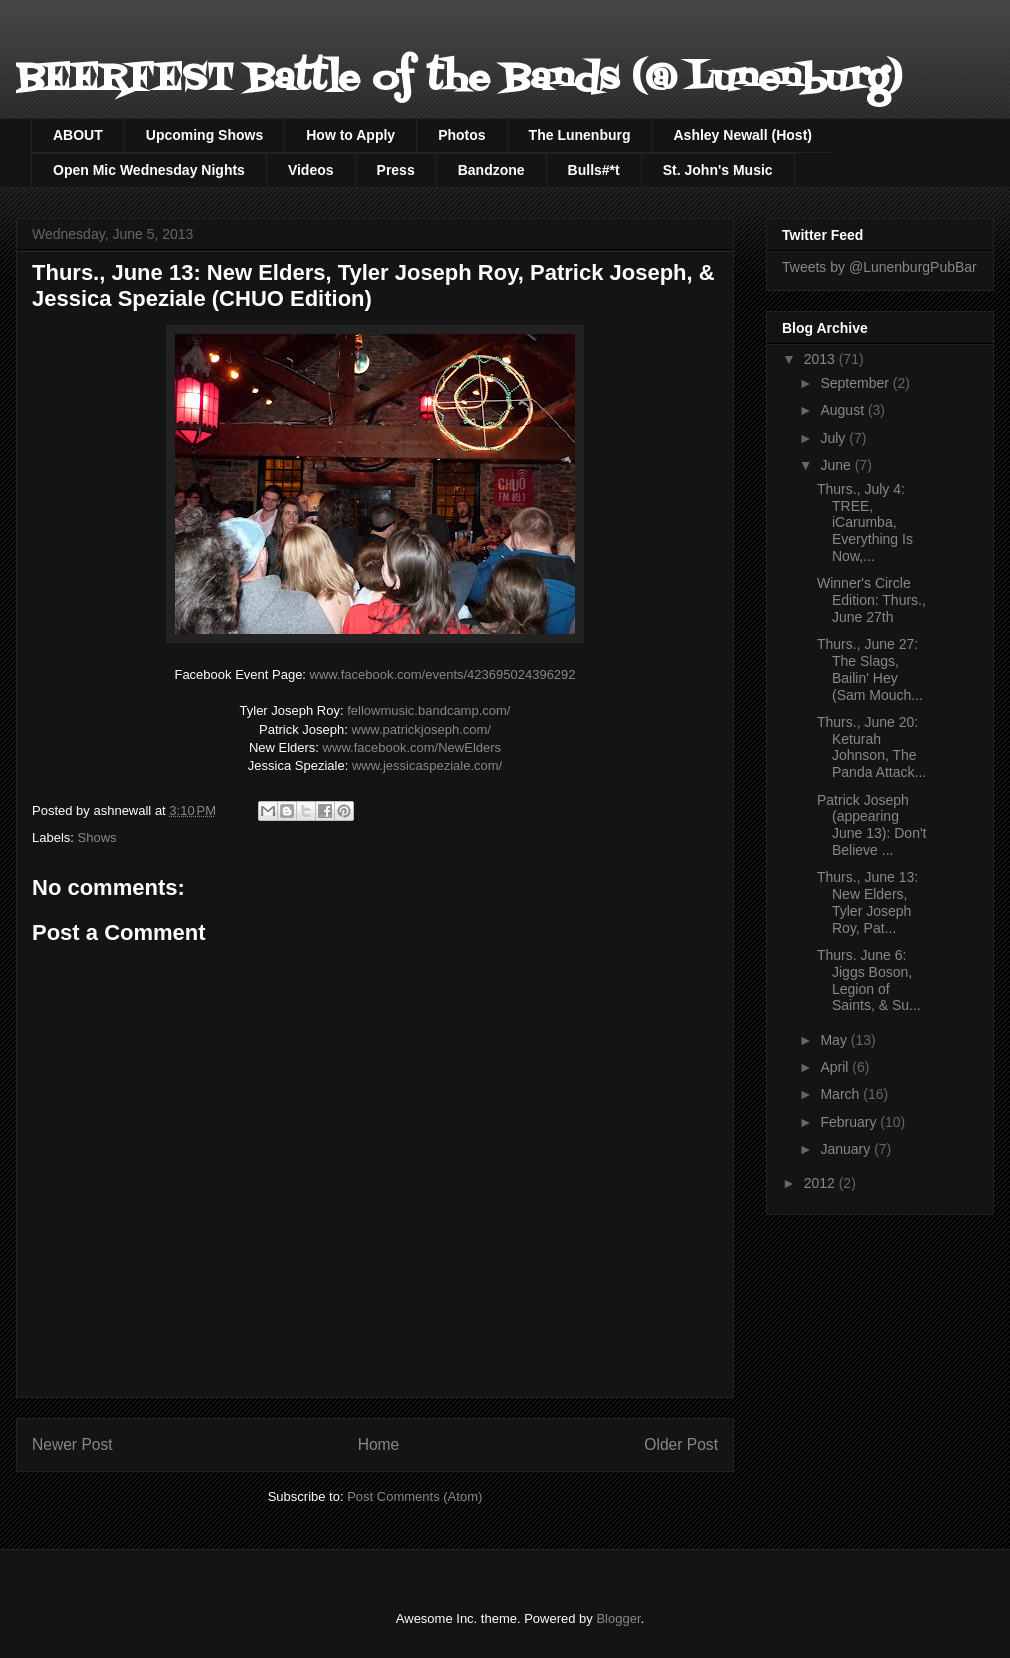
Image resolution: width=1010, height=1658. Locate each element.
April (836, 1067)
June (837, 465)
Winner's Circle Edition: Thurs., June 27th (871, 600)
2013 (821, 359)
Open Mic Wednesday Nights (149, 170)
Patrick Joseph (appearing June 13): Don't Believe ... (872, 825)
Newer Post (72, 1444)
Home (379, 1444)
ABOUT (78, 135)
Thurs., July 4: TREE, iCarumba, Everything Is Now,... (865, 522)
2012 (821, 1183)
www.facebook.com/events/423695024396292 (443, 674)
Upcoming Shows (204, 135)
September (856, 383)
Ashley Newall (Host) (743, 135)
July (834, 438)
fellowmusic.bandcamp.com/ (428, 710)
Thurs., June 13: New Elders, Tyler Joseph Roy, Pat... (867, 902)
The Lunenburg (580, 135)
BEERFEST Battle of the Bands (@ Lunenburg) (459, 79)
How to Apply (350, 135)
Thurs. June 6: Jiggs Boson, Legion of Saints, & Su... (869, 980)
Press (396, 170)
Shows (97, 837)
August (843, 410)
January (847, 1149)
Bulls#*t (594, 170)
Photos (461, 135)
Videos (311, 170)
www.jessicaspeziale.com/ (427, 765)
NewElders (412, 747)
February (850, 1122)
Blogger (618, 1618)
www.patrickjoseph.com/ (421, 729)
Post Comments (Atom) (414, 1496)
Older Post (681, 1444)
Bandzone (491, 170)
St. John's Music (718, 170)
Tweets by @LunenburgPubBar (879, 267)
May (835, 1040)
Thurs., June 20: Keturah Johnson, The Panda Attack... (871, 747)
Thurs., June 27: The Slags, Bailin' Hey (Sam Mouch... (870, 669)
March (841, 1094)
